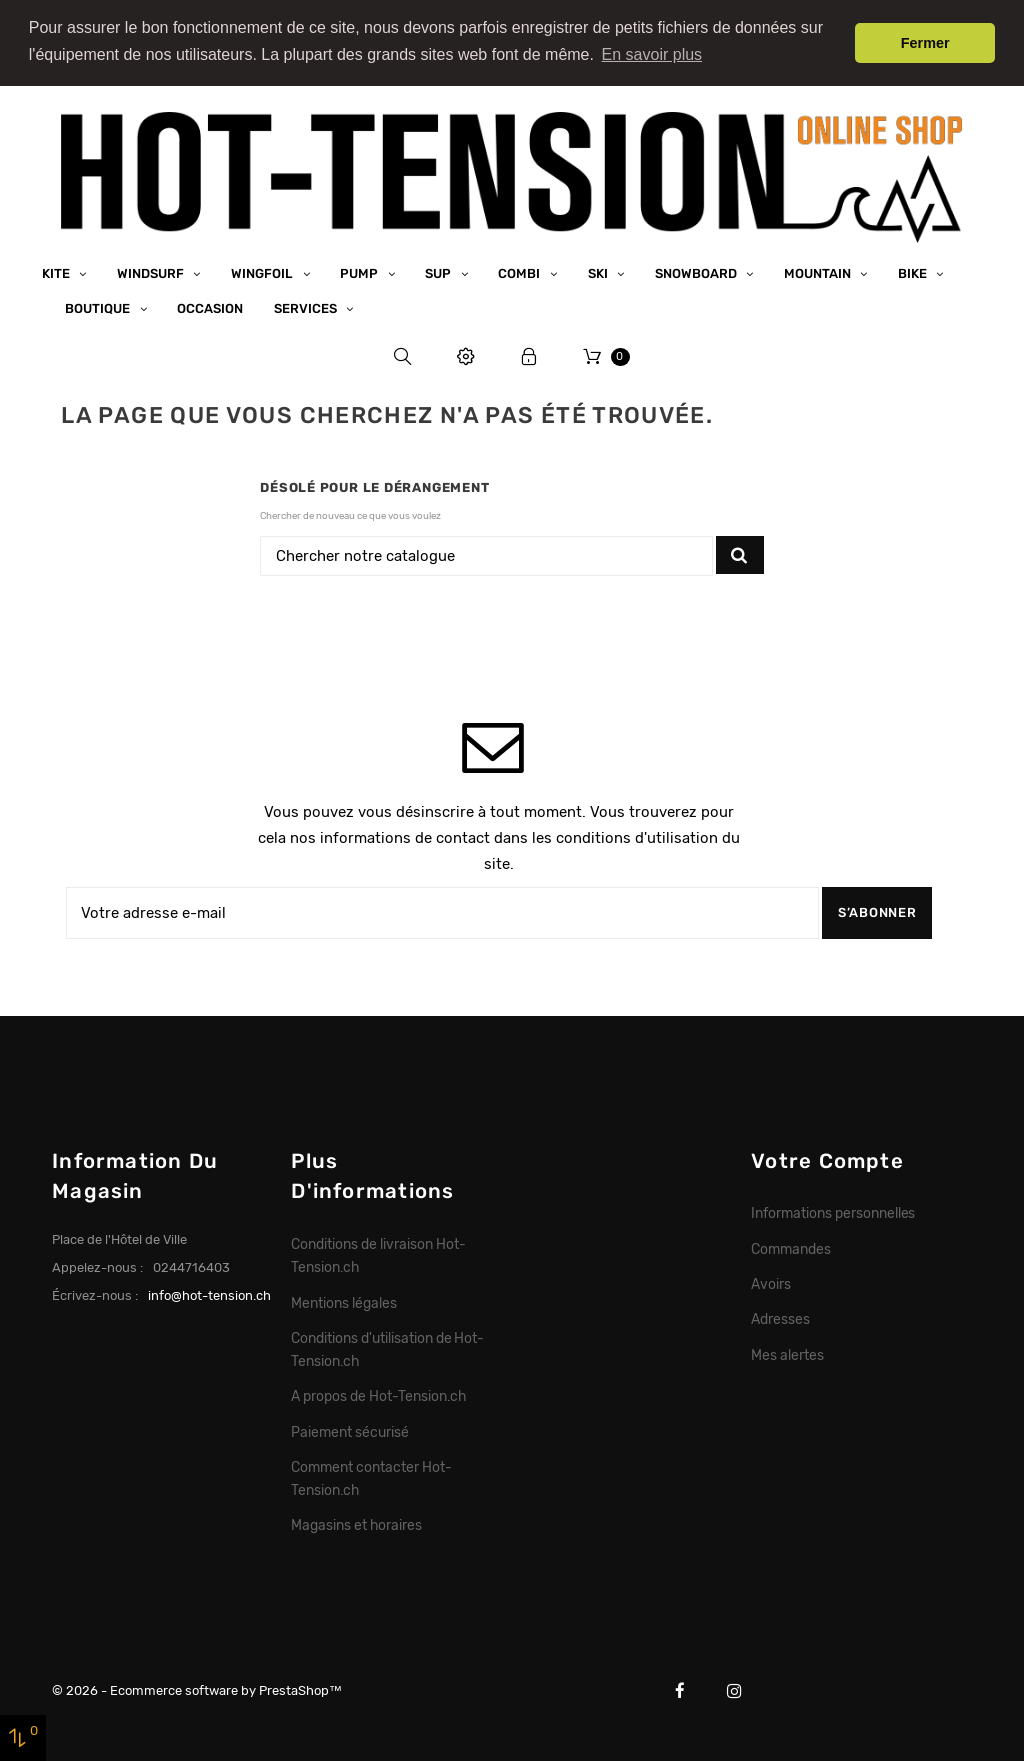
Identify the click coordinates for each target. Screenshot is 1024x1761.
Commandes (791, 1248)
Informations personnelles (833, 1213)
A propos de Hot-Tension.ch (378, 1396)
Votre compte (827, 1160)
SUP (439, 273)
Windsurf (152, 273)
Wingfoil (263, 273)
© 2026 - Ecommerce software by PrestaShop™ (197, 1689)
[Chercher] (486, 556)
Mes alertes (787, 1354)
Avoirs (771, 1284)
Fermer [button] (925, 43)
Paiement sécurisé (350, 1431)
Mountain (819, 273)
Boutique (99, 308)
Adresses (780, 1319)
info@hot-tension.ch (209, 1295)
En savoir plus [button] (652, 54)
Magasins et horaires (356, 1525)
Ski (599, 273)
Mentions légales (344, 1302)
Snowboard (697, 273)
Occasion (210, 308)
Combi (520, 273)
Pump (360, 273)
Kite (57, 273)
